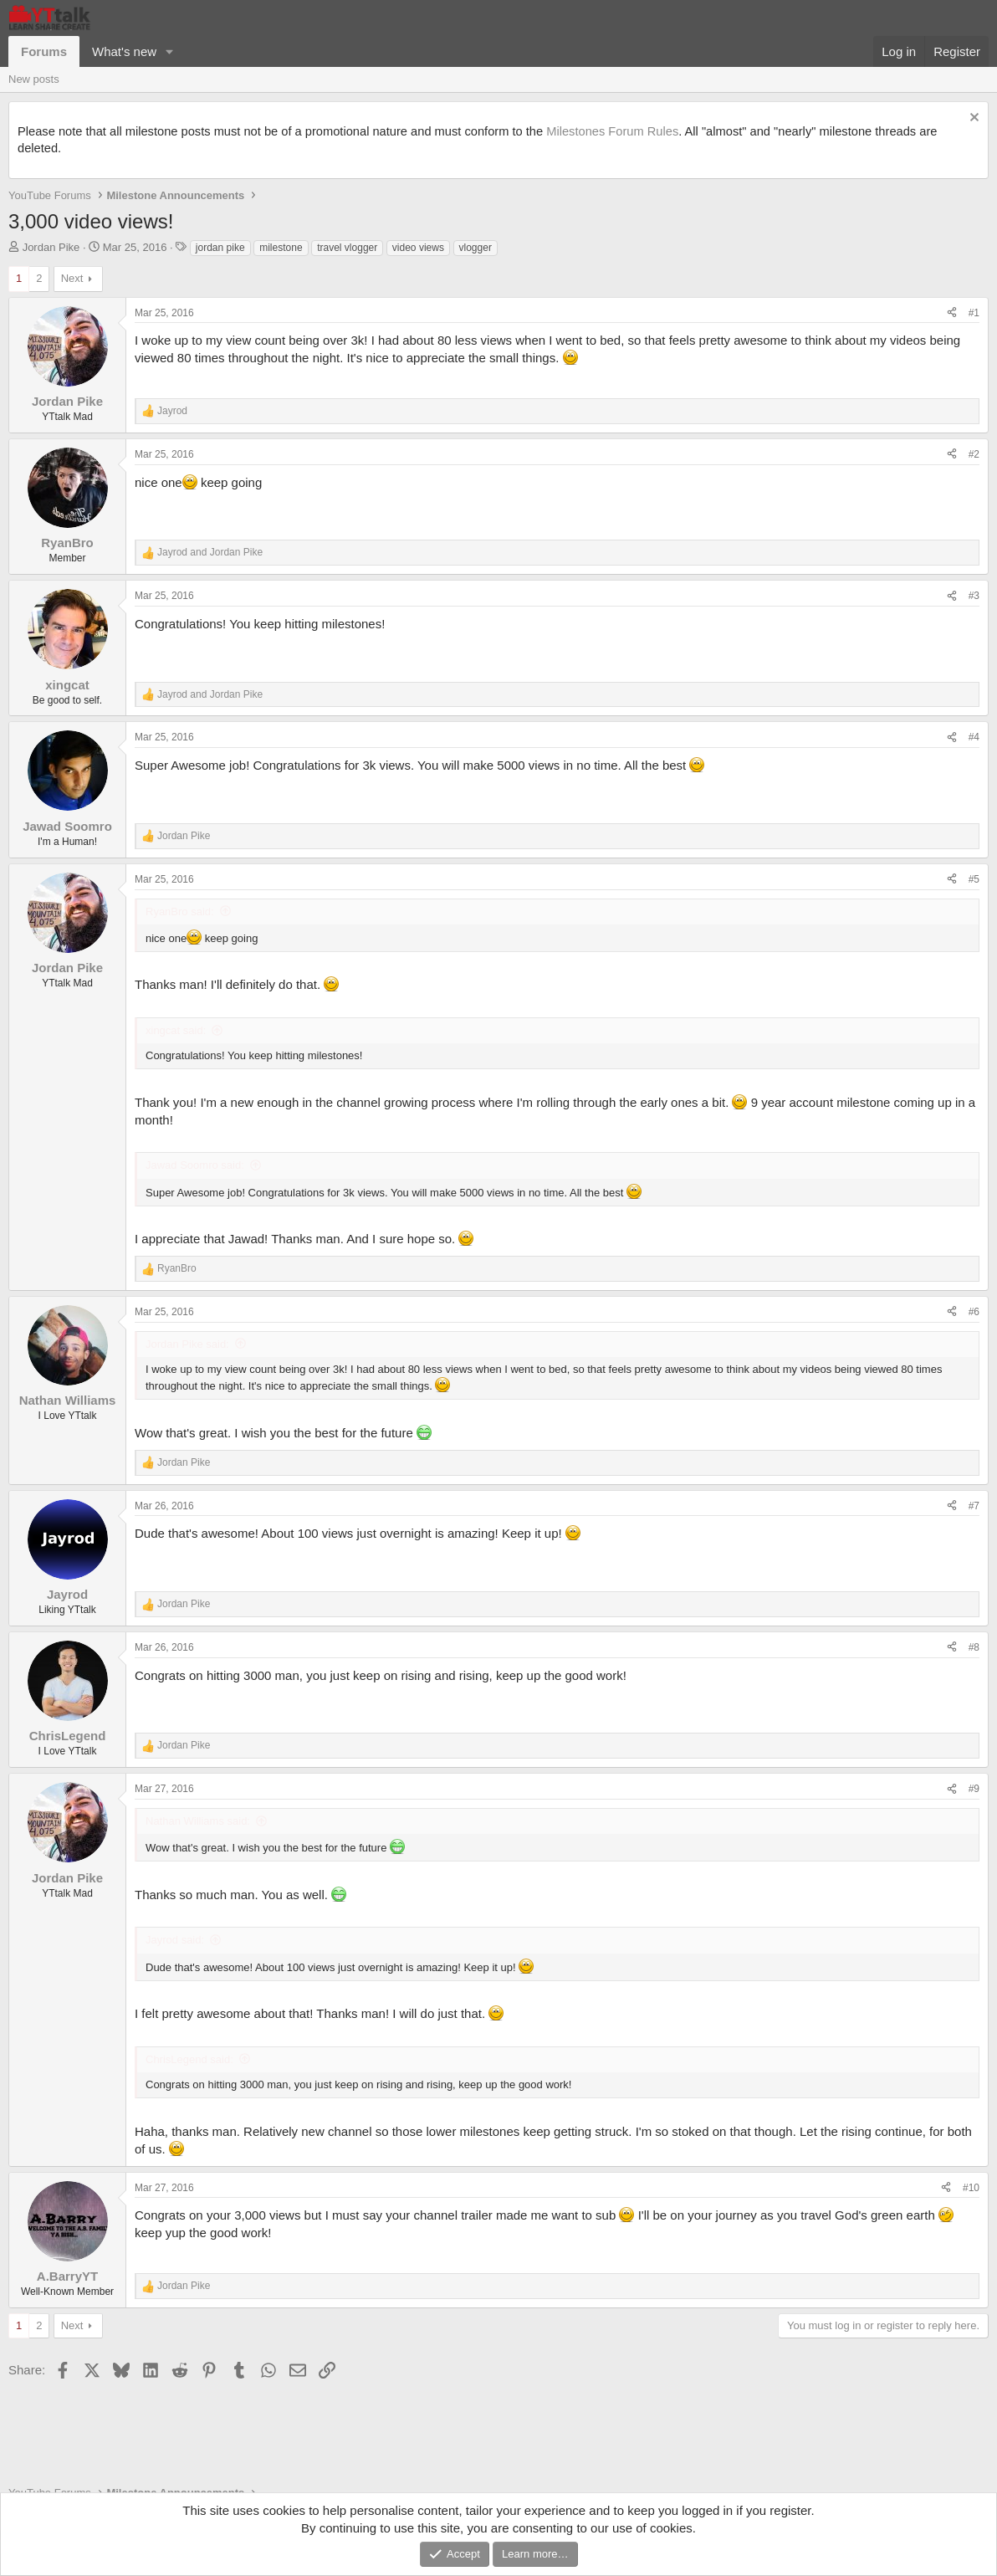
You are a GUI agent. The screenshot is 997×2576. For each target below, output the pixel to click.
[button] (170, 51)
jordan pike (220, 248)
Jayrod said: (175, 1939)
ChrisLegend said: (189, 2059)
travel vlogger (347, 248)
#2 (974, 454)
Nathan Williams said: (198, 1821)
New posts (33, 79)
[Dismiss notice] (972, 119)
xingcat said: (176, 1030)
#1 (974, 313)
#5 (974, 879)
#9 (974, 1789)
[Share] (952, 313)
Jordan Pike (51, 247)
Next (72, 278)
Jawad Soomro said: (195, 1165)
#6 (974, 1312)
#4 (974, 737)
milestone (280, 248)
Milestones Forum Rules (612, 131)
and (210, 552)
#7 (974, 1506)
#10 (971, 2188)
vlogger (475, 248)
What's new (124, 51)
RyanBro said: (180, 911)
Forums (44, 51)
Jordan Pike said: (187, 1344)
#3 (974, 596)
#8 (974, 1647)
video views (418, 248)
